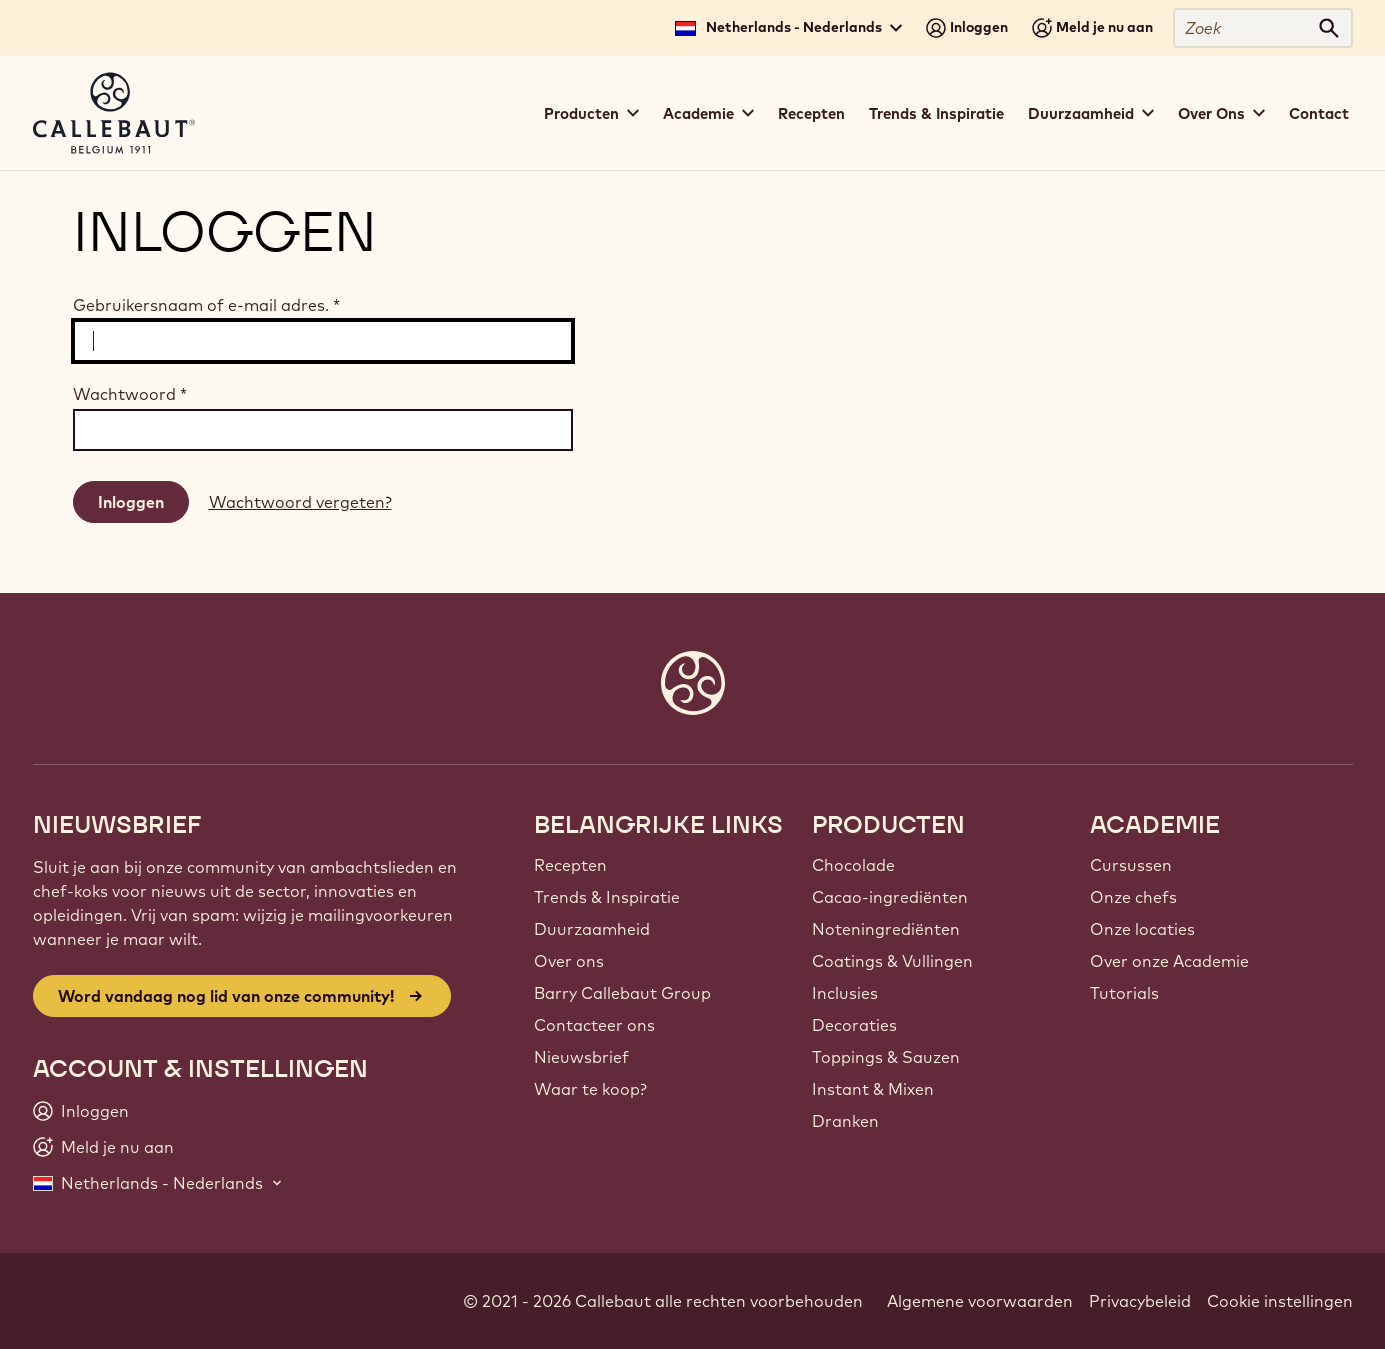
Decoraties (854, 1025)
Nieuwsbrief (581, 1057)
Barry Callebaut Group (622, 993)
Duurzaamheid (592, 929)
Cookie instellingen (1280, 1301)
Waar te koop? (590, 1089)
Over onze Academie (1169, 961)
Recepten (811, 113)
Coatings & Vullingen (892, 961)
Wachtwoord (130, 394)
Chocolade (853, 865)
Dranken (845, 1121)
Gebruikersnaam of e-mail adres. (206, 305)
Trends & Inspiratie (936, 113)
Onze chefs (1133, 897)
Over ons (569, 961)
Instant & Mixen (873, 1089)
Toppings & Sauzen (886, 1057)
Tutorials (1124, 993)
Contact (1319, 113)
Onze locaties (1142, 929)
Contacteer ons (594, 1025)
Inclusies (845, 993)
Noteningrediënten (886, 929)
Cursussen (1131, 865)
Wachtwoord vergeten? (300, 502)
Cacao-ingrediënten (890, 897)
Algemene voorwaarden (980, 1301)
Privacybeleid (1140, 1301)
